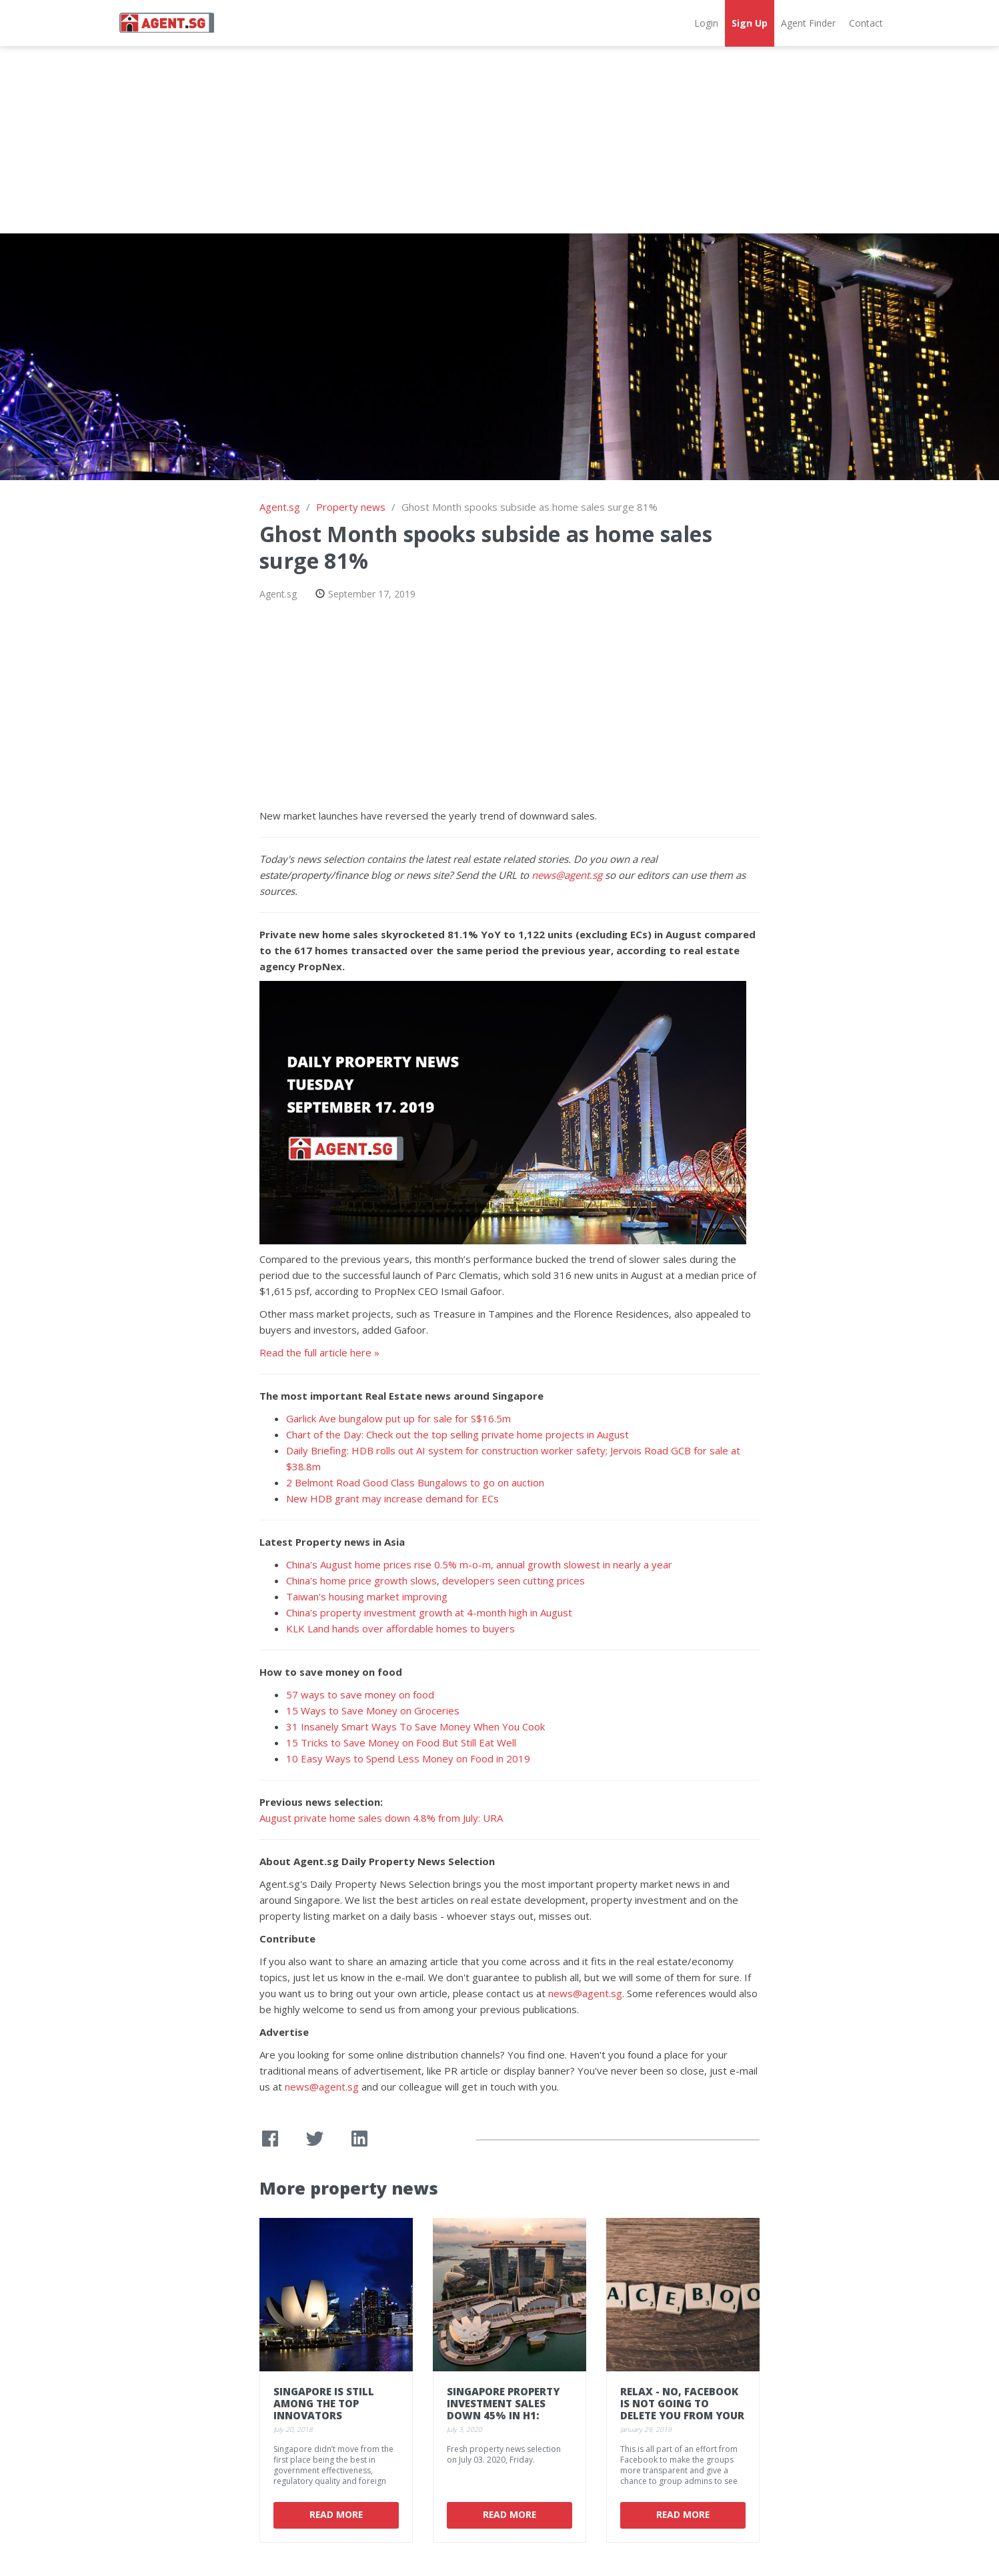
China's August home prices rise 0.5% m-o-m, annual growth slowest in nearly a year (479, 1564)
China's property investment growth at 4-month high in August (429, 1612)
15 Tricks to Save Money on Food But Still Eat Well (401, 1742)
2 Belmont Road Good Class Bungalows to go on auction (415, 1482)
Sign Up (750, 23)
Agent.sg (279, 506)
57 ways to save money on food (360, 1694)
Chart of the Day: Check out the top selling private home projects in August (457, 1434)
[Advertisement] (499, 140)
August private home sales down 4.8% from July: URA (381, 1817)
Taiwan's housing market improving (366, 1596)
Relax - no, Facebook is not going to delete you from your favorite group (682, 2409)
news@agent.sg (567, 875)
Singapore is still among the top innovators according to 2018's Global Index (330, 2415)
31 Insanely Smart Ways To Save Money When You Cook (415, 1726)
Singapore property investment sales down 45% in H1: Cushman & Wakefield (508, 2409)
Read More (336, 2514)
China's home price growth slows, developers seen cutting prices (435, 1580)
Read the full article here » (319, 1352)
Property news (350, 506)
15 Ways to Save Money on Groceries (372, 1710)
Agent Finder (808, 23)
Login (706, 23)
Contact (866, 23)
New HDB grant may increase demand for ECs (392, 1498)
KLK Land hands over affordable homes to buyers (400, 1628)
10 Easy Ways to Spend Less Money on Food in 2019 (408, 1758)
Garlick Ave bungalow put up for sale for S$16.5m (398, 1418)
